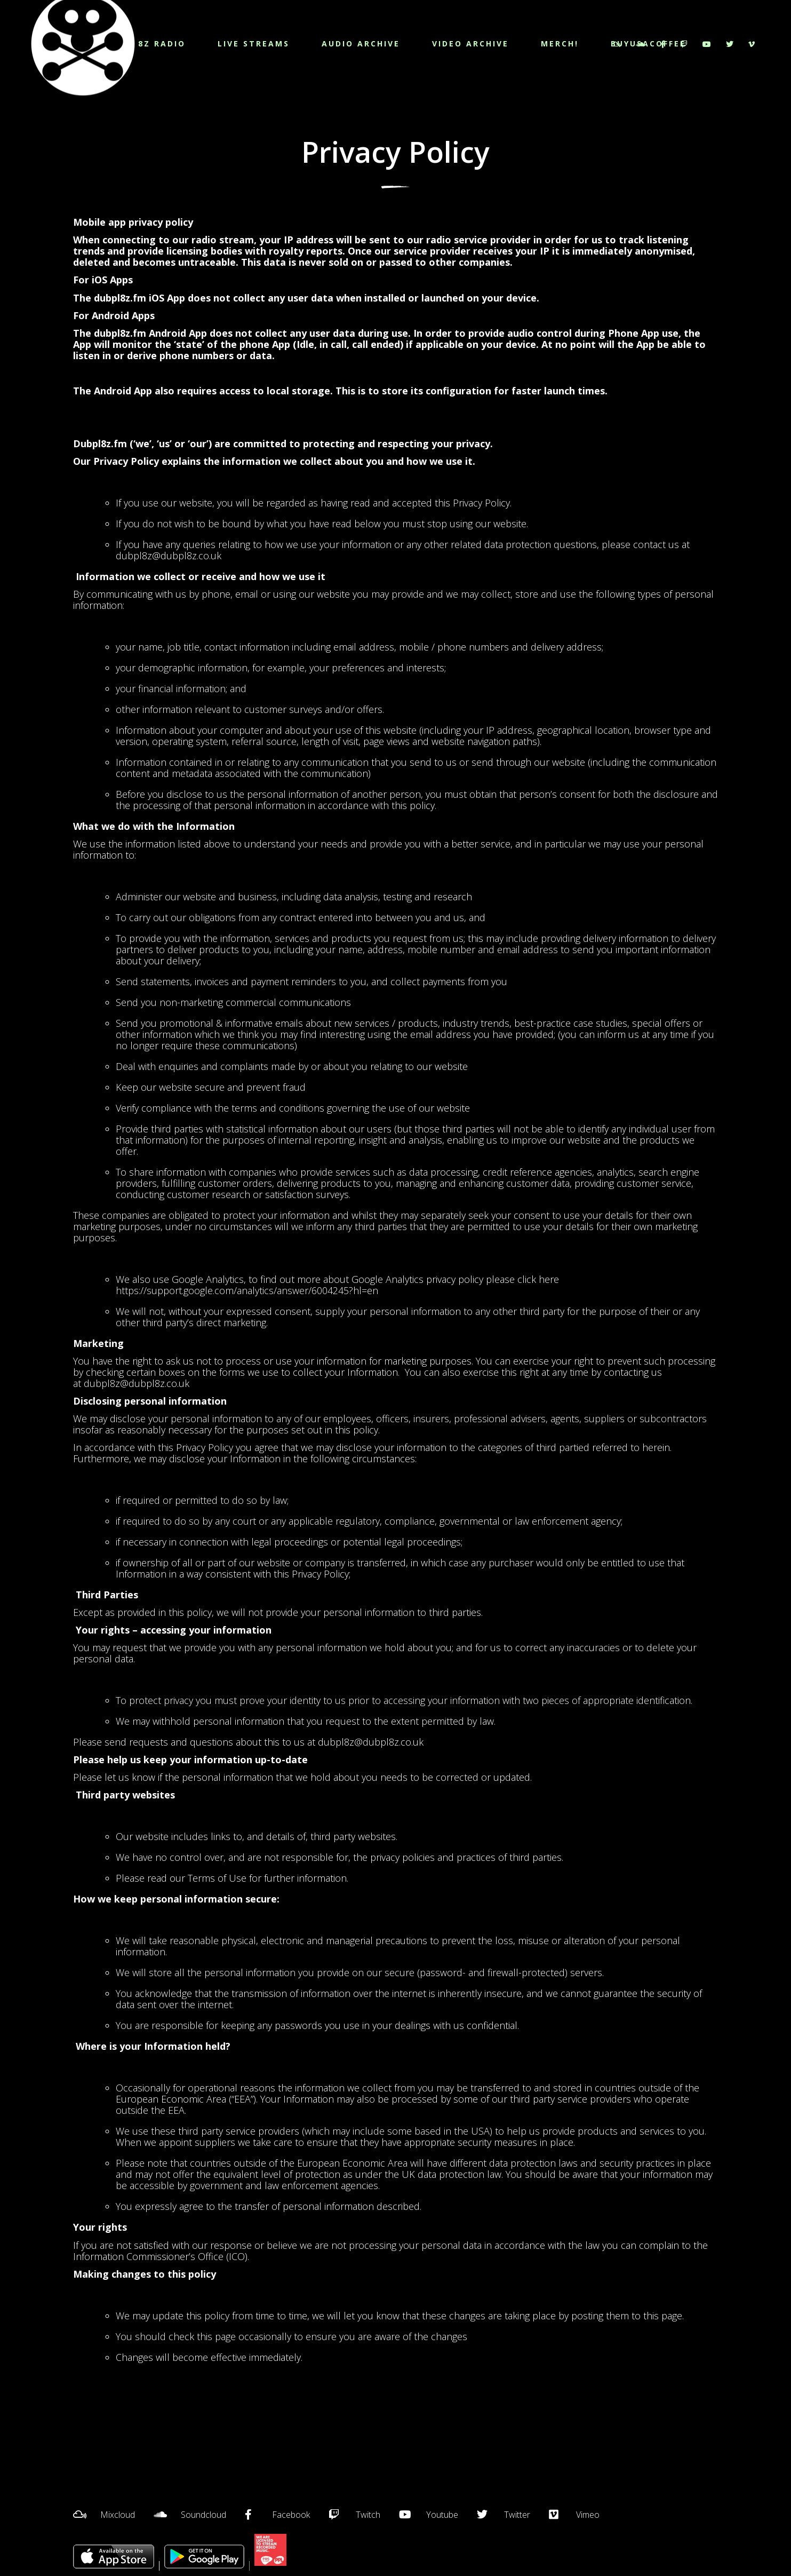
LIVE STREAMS (254, 43)
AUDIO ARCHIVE (361, 43)
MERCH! (560, 43)
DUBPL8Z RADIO (146, 43)
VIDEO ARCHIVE (470, 43)
